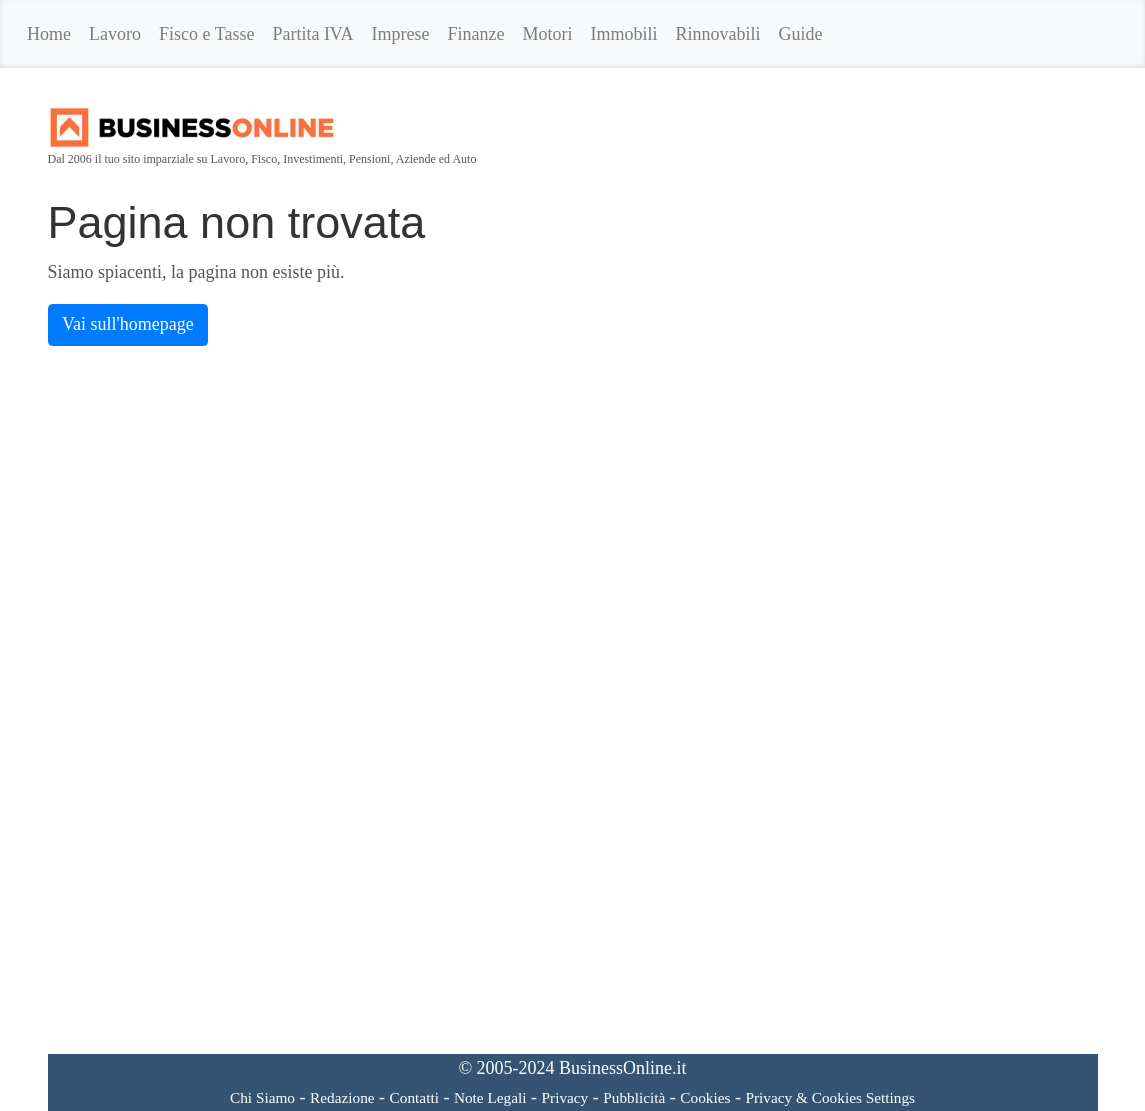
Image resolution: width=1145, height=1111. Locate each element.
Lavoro (115, 34)
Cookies (705, 1097)
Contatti (414, 1097)
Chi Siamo (262, 1097)
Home (49, 34)
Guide (801, 34)
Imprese (401, 34)
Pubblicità (634, 1097)
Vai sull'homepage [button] (128, 324)
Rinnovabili (718, 34)
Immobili (624, 34)
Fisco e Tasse (206, 34)
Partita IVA (312, 34)
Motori (548, 34)
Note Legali (490, 1097)
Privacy (565, 1097)
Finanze (476, 34)
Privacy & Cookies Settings (830, 1097)
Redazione (342, 1097)
